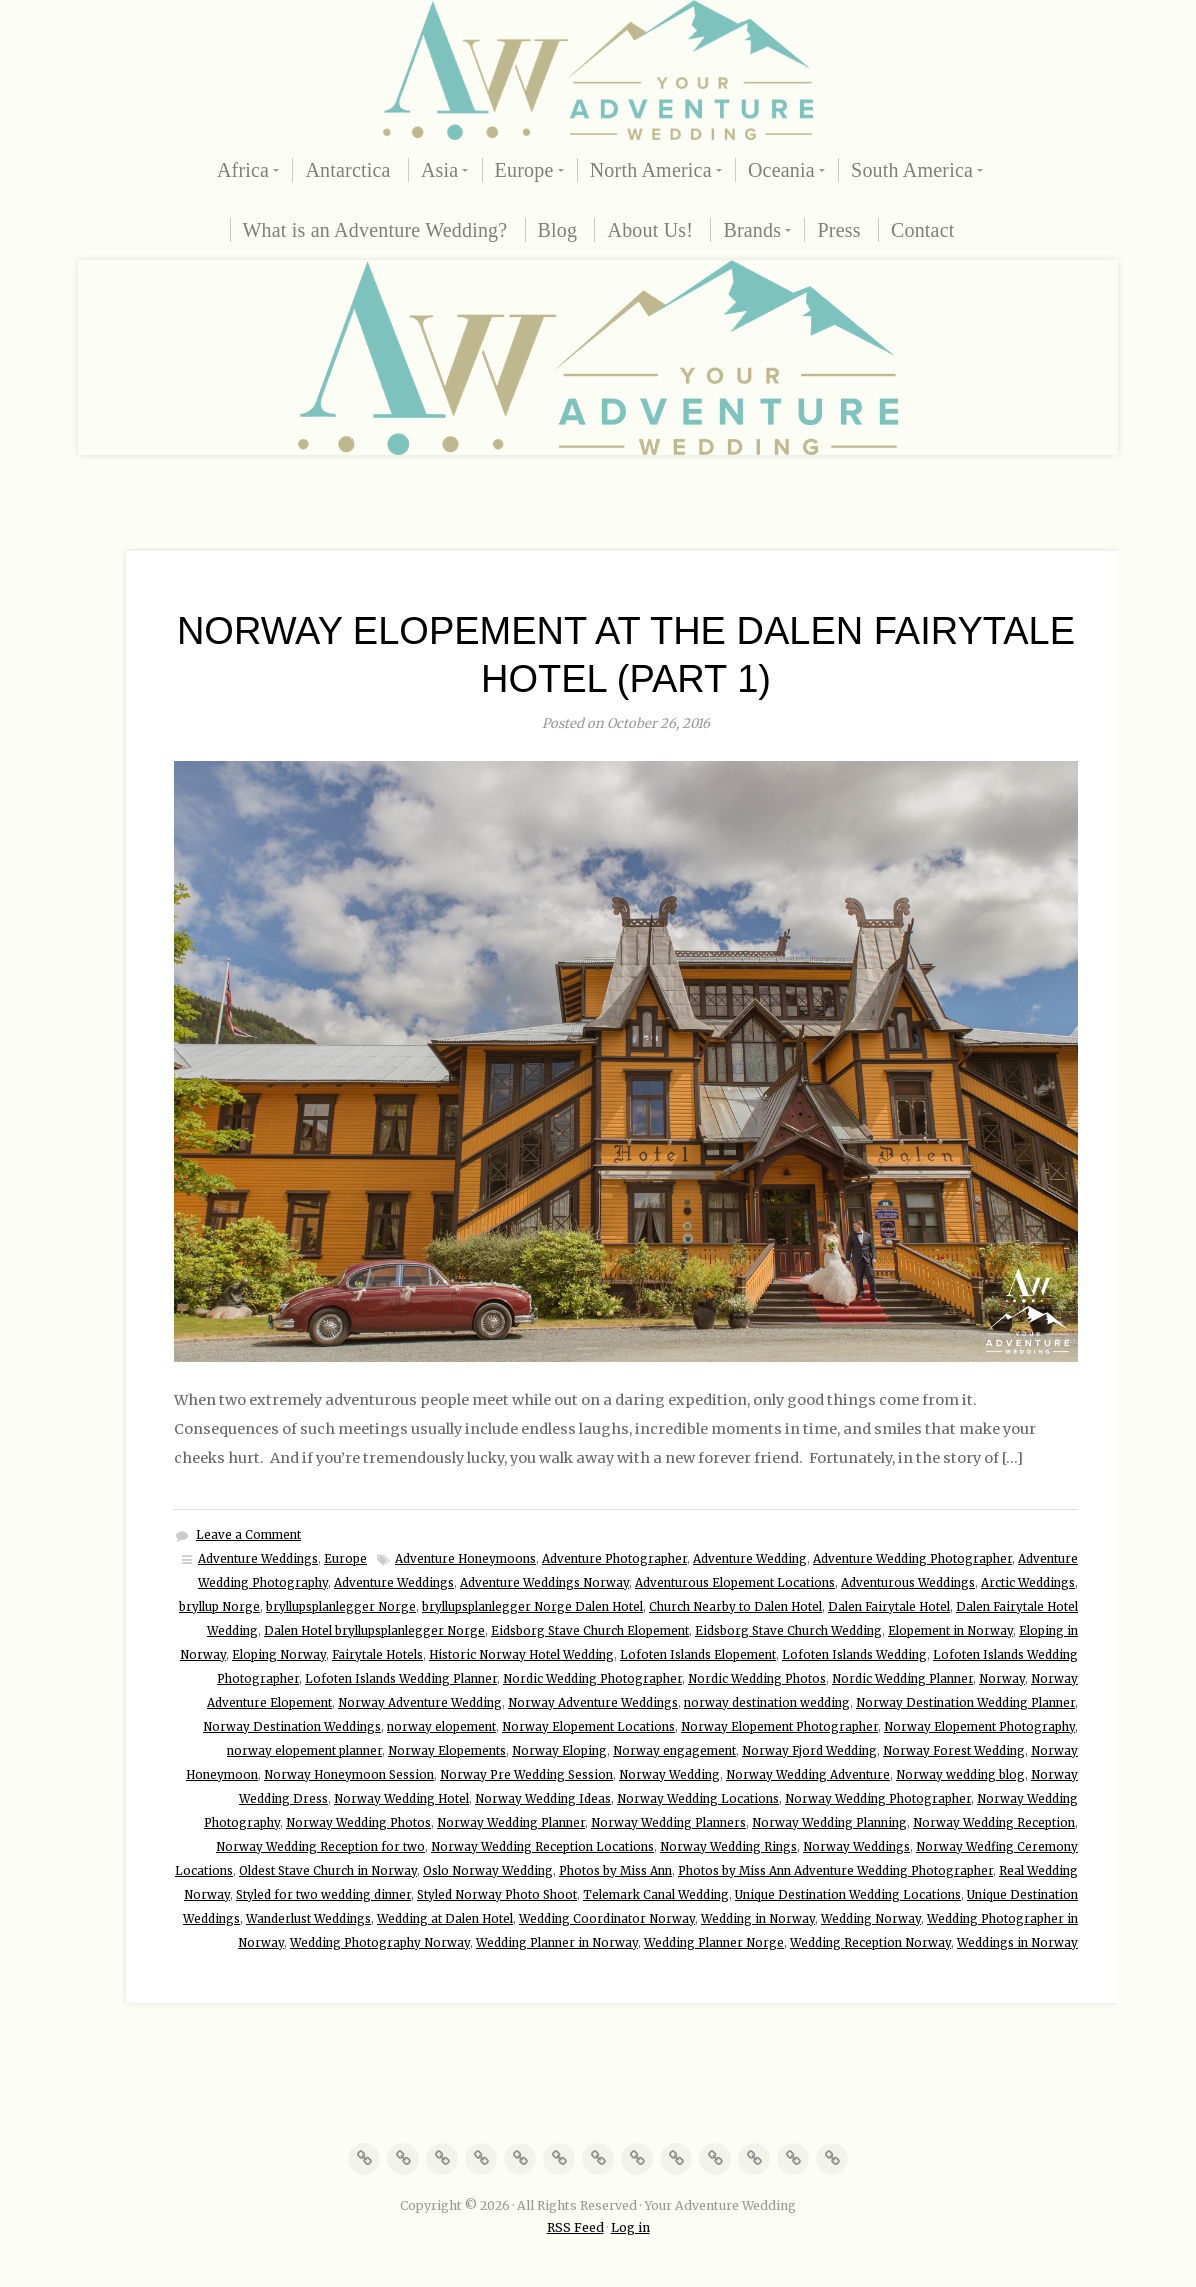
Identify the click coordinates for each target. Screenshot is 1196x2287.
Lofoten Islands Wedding (854, 1655)
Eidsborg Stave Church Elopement (590, 1631)
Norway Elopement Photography (979, 1727)
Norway (1002, 1679)
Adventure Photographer (614, 1559)
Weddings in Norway (1017, 1943)
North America (651, 170)
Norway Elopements (447, 1751)
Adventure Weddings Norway (544, 1583)
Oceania (781, 170)
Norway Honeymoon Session (349, 1775)
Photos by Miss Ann (615, 1871)
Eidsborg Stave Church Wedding (788, 1631)
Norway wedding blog (960, 1775)
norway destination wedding (767, 1703)
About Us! (650, 230)
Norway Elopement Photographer (779, 1727)
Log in (630, 2227)
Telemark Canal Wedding (656, 1895)
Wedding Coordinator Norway (607, 1919)
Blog (558, 230)
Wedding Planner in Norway (557, 1943)
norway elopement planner (304, 1751)
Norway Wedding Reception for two (320, 1847)
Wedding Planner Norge (714, 1943)
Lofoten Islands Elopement (698, 1655)
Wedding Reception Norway (870, 1943)
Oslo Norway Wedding (488, 1871)
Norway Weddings (856, 1847)
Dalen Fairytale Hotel (889, 1607)
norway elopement (441, 1727)
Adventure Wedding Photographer (912, 1559)
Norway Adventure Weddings (593, 1703)
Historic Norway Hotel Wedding (521, 1655)
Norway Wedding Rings (728, 1847)
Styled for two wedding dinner (323, 1895)
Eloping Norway (279, 1655)
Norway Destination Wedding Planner (965, 1703)
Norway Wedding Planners (668, 1823)
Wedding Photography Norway (380, 1943)
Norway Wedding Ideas (543, 1799)
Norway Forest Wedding (954, 1751)
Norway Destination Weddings (292, 1727)
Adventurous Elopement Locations (735, 1583)
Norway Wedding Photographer (878, 1799)
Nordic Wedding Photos (757, 1679)
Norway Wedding (669, 1775)
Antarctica (347, 170)
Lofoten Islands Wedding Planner (401, 1679)
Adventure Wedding (750, 1559)
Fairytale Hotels (377, 1655)
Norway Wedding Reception (994, 1823)
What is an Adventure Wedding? (375, 230)
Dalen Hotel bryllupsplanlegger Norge (374, 1631)
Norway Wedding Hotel (401, 1799)
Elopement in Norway (950, 1631)
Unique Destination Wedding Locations (848, 1895)
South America (912, 170)
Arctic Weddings (1028, 1583)
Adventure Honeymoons (465, 1559)
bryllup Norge (219, 1607)
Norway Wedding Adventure (808, 1775)
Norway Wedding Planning (829, 1823)
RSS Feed (575, 2227)
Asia (439, 170)
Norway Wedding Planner (511, 1823)
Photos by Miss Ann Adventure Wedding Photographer (835, 1871)
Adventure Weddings (258, 1559)
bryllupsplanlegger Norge (341, 1607)
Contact (923, 230)
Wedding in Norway (758, 1919)
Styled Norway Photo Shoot (497, 1895)
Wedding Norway (871, 1919)
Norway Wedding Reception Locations (542, 1847)
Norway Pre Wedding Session (526, 1775)
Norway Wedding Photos (358, 1823)
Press (838, 230)
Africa (243, 170)
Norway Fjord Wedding (809, 1751)
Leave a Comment (248, 1535)
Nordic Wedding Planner (902, 1679)
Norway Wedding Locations (698, 1799)
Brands (752, 230)
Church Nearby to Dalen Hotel (735, 1607)
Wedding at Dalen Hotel (445, 1919)
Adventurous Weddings (908, 1583)
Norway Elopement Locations (588, 1727)
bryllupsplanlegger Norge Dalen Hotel (532, 1607)
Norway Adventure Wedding (420, 1703)
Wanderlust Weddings (308, 1919)
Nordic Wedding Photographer (592, 1679)
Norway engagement (674, 1751)
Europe (524, 170)
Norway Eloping (559, 1751)
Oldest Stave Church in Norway (328, 1871)
